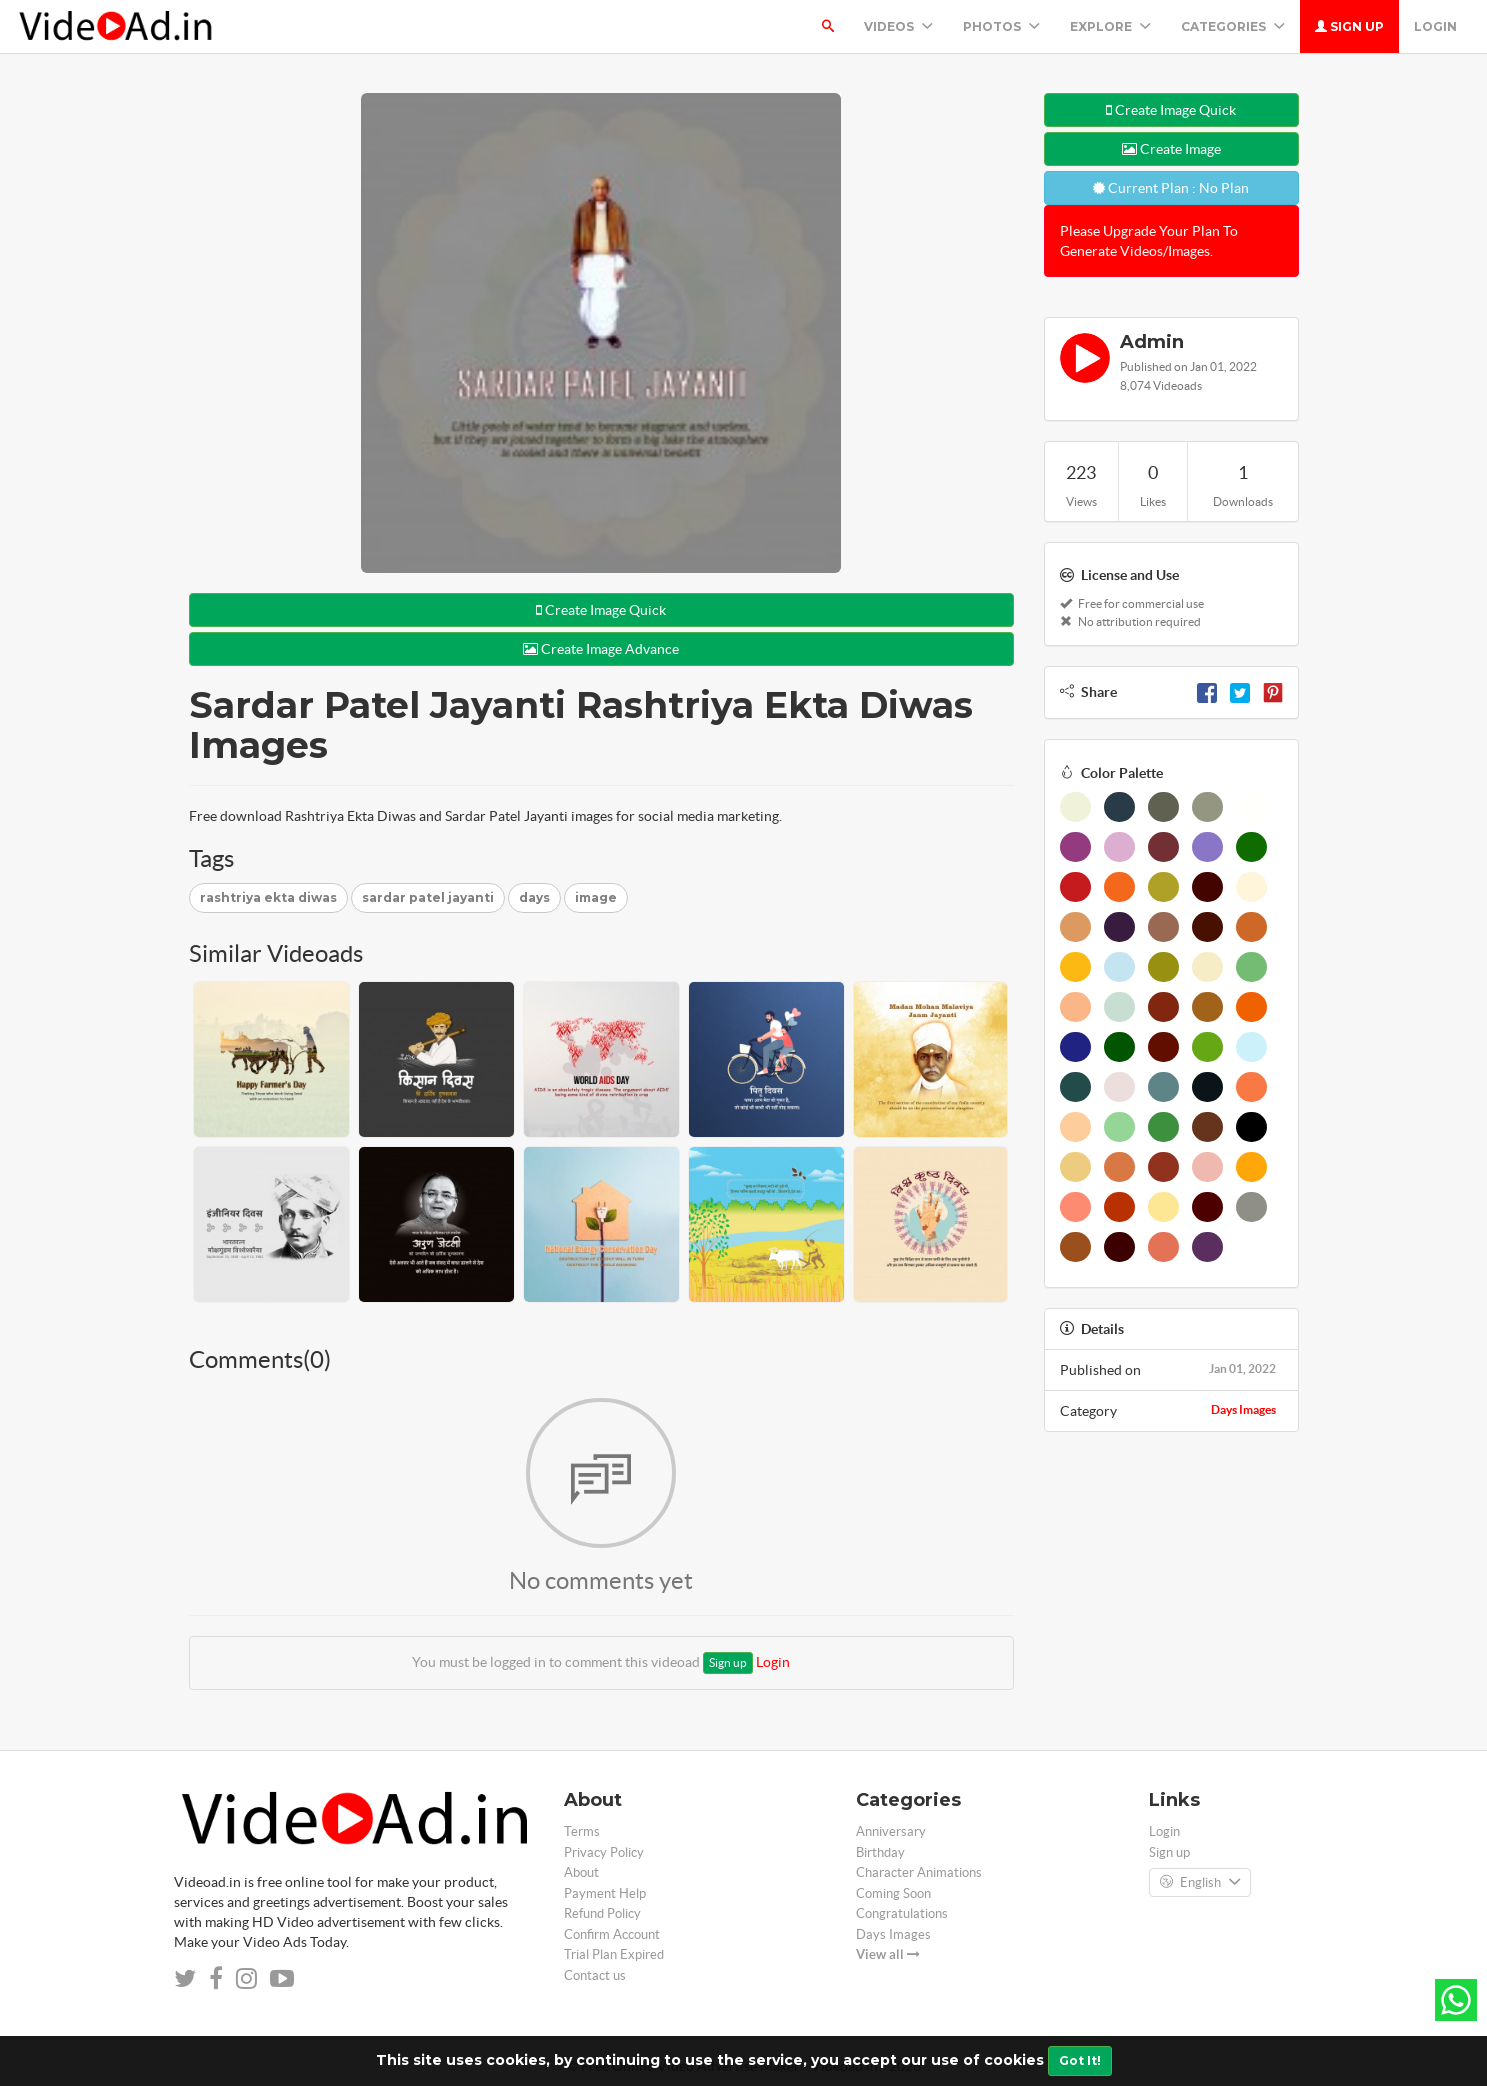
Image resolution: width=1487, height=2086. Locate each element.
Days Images (1243, 1409)
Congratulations (902, 1913)
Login (1435, 26)
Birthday (880, 1852)
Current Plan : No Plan (1171, 188)
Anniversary (891, 1831)
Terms (582, 1831)
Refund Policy (602, 1913)
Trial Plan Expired (614, 1954)
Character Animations (919, 1872)
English (1200, 1883)
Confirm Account (612, 1934)
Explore (1110, 26)
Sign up (1349, 26)
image (596, 897)
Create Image (1171, 149)
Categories (1233, 26)
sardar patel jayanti (428, 897)
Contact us (595, 1975)
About (581, 1872)
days (534, 897)
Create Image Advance (601, 649)
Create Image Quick (601, 610)
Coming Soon (893, 1893)
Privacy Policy (604, 1852)
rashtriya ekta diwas (268, 897)
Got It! (1080, 2060)
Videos (898, 26)
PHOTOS (1001, 26)
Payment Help (605, 1893)
